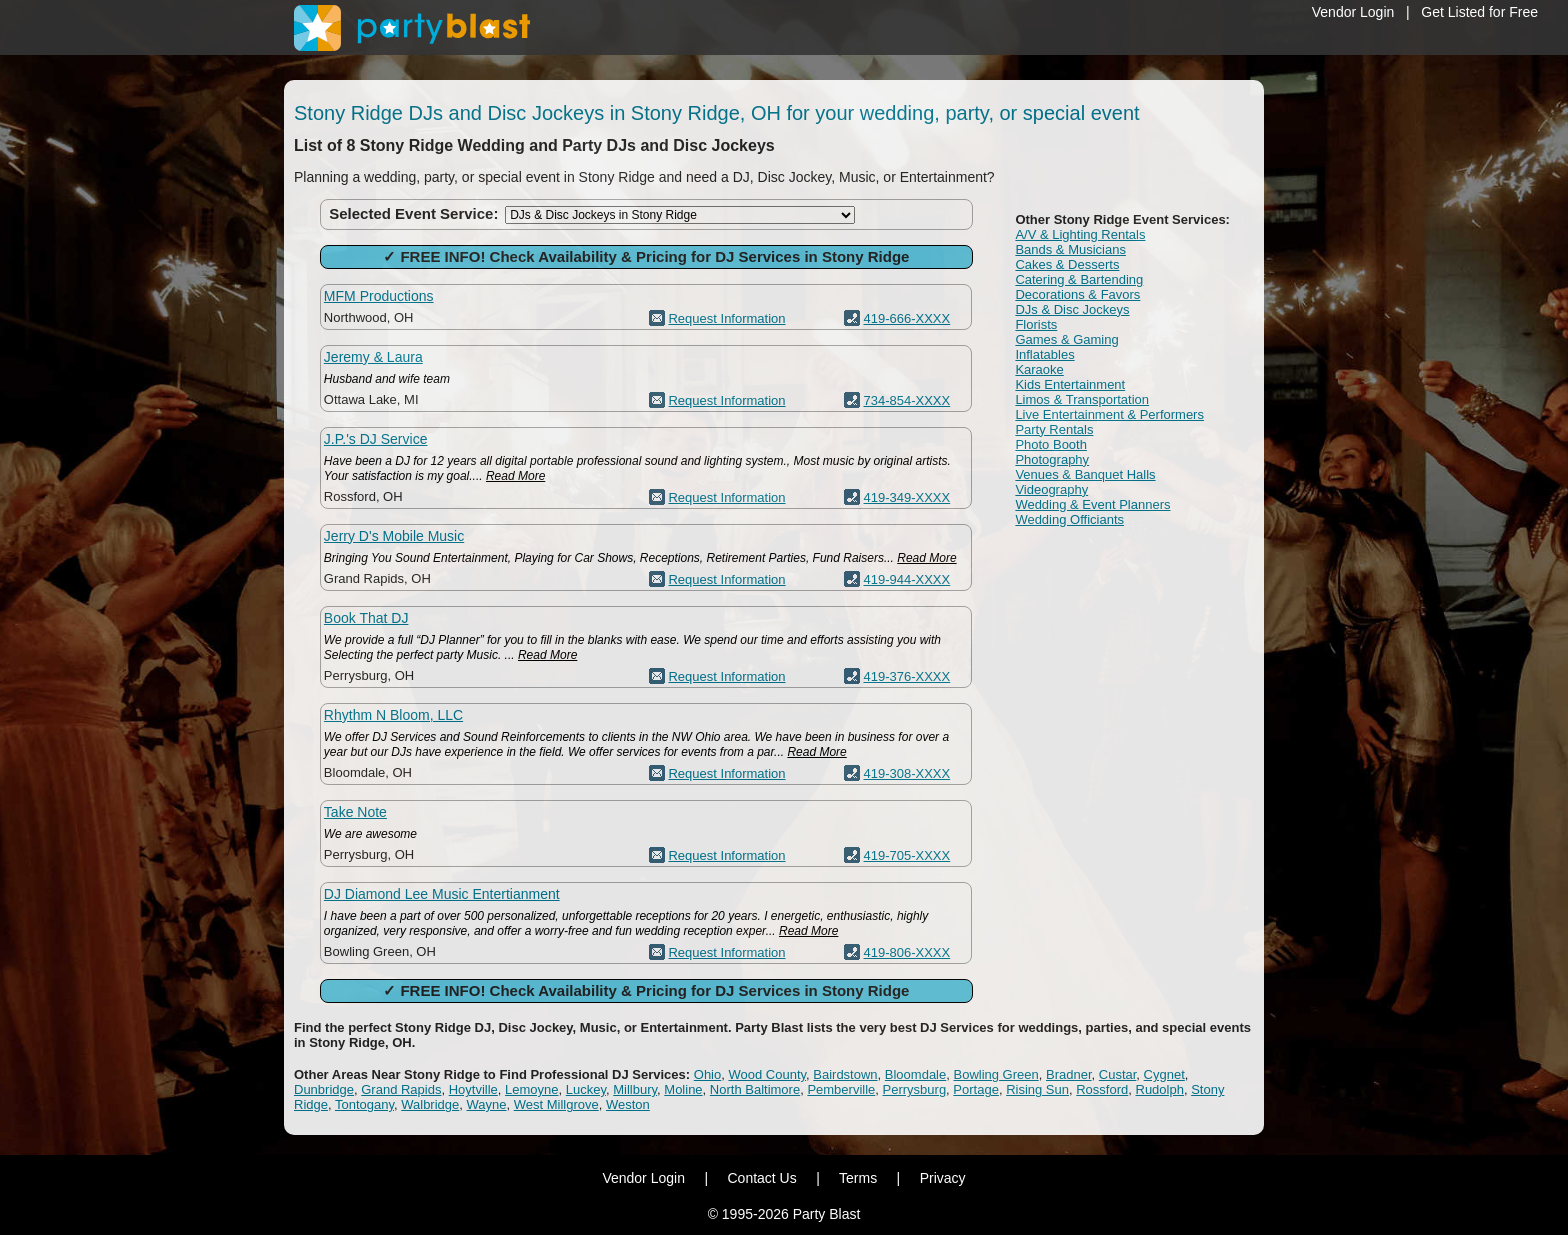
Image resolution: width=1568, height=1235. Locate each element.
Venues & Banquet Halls (1085, 474)
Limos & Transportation (1082, 399)
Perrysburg (915, 1089)
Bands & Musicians (1070, 249)
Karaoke (1039, 369)
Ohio (707, 1074)
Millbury (635, 1089)
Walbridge (430, 1104)
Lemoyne (531, 1089)
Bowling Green (995, 1074)
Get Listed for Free (1479, 12)
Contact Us (761, 1178)
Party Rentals (1054, 429)
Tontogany (364, 1104)
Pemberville (841, 1089)
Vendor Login (1353, 12)
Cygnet (1164, 1074)
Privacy (943, 1178)
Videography (1051, 489)
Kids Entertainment (1070, 384)
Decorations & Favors (1077, 294)
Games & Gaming (1066, 339)
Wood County (767, 1074)
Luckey (586, 1089)
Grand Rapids (401, 1089)
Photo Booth (1051, 444)
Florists (1036, 324)
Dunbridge (324, 1089)
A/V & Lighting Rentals (1080, 234)
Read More (515, 476)
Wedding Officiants (1069, 519)
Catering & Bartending (1079, 279)
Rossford (1102, 1089)
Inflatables (1044, 354)
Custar (1118, 1074)
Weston (628, 1104)
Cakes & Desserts (1067, 264)
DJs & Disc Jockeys (1072, 309)
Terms (858, 1178)
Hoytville (473, 1089)
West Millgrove (556, 1104)
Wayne (487, 1104)
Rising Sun (1037, 1089)
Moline (683, 1089)
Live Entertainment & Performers (1109, 414)
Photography (1052, 459)
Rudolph (1160, 1089)
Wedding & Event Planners (1092, 504)
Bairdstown (845, 1074)
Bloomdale (915, 1074)
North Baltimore (755, 1089)
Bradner (1069, 1074)
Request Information (726, 318)
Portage (976, 1089)
